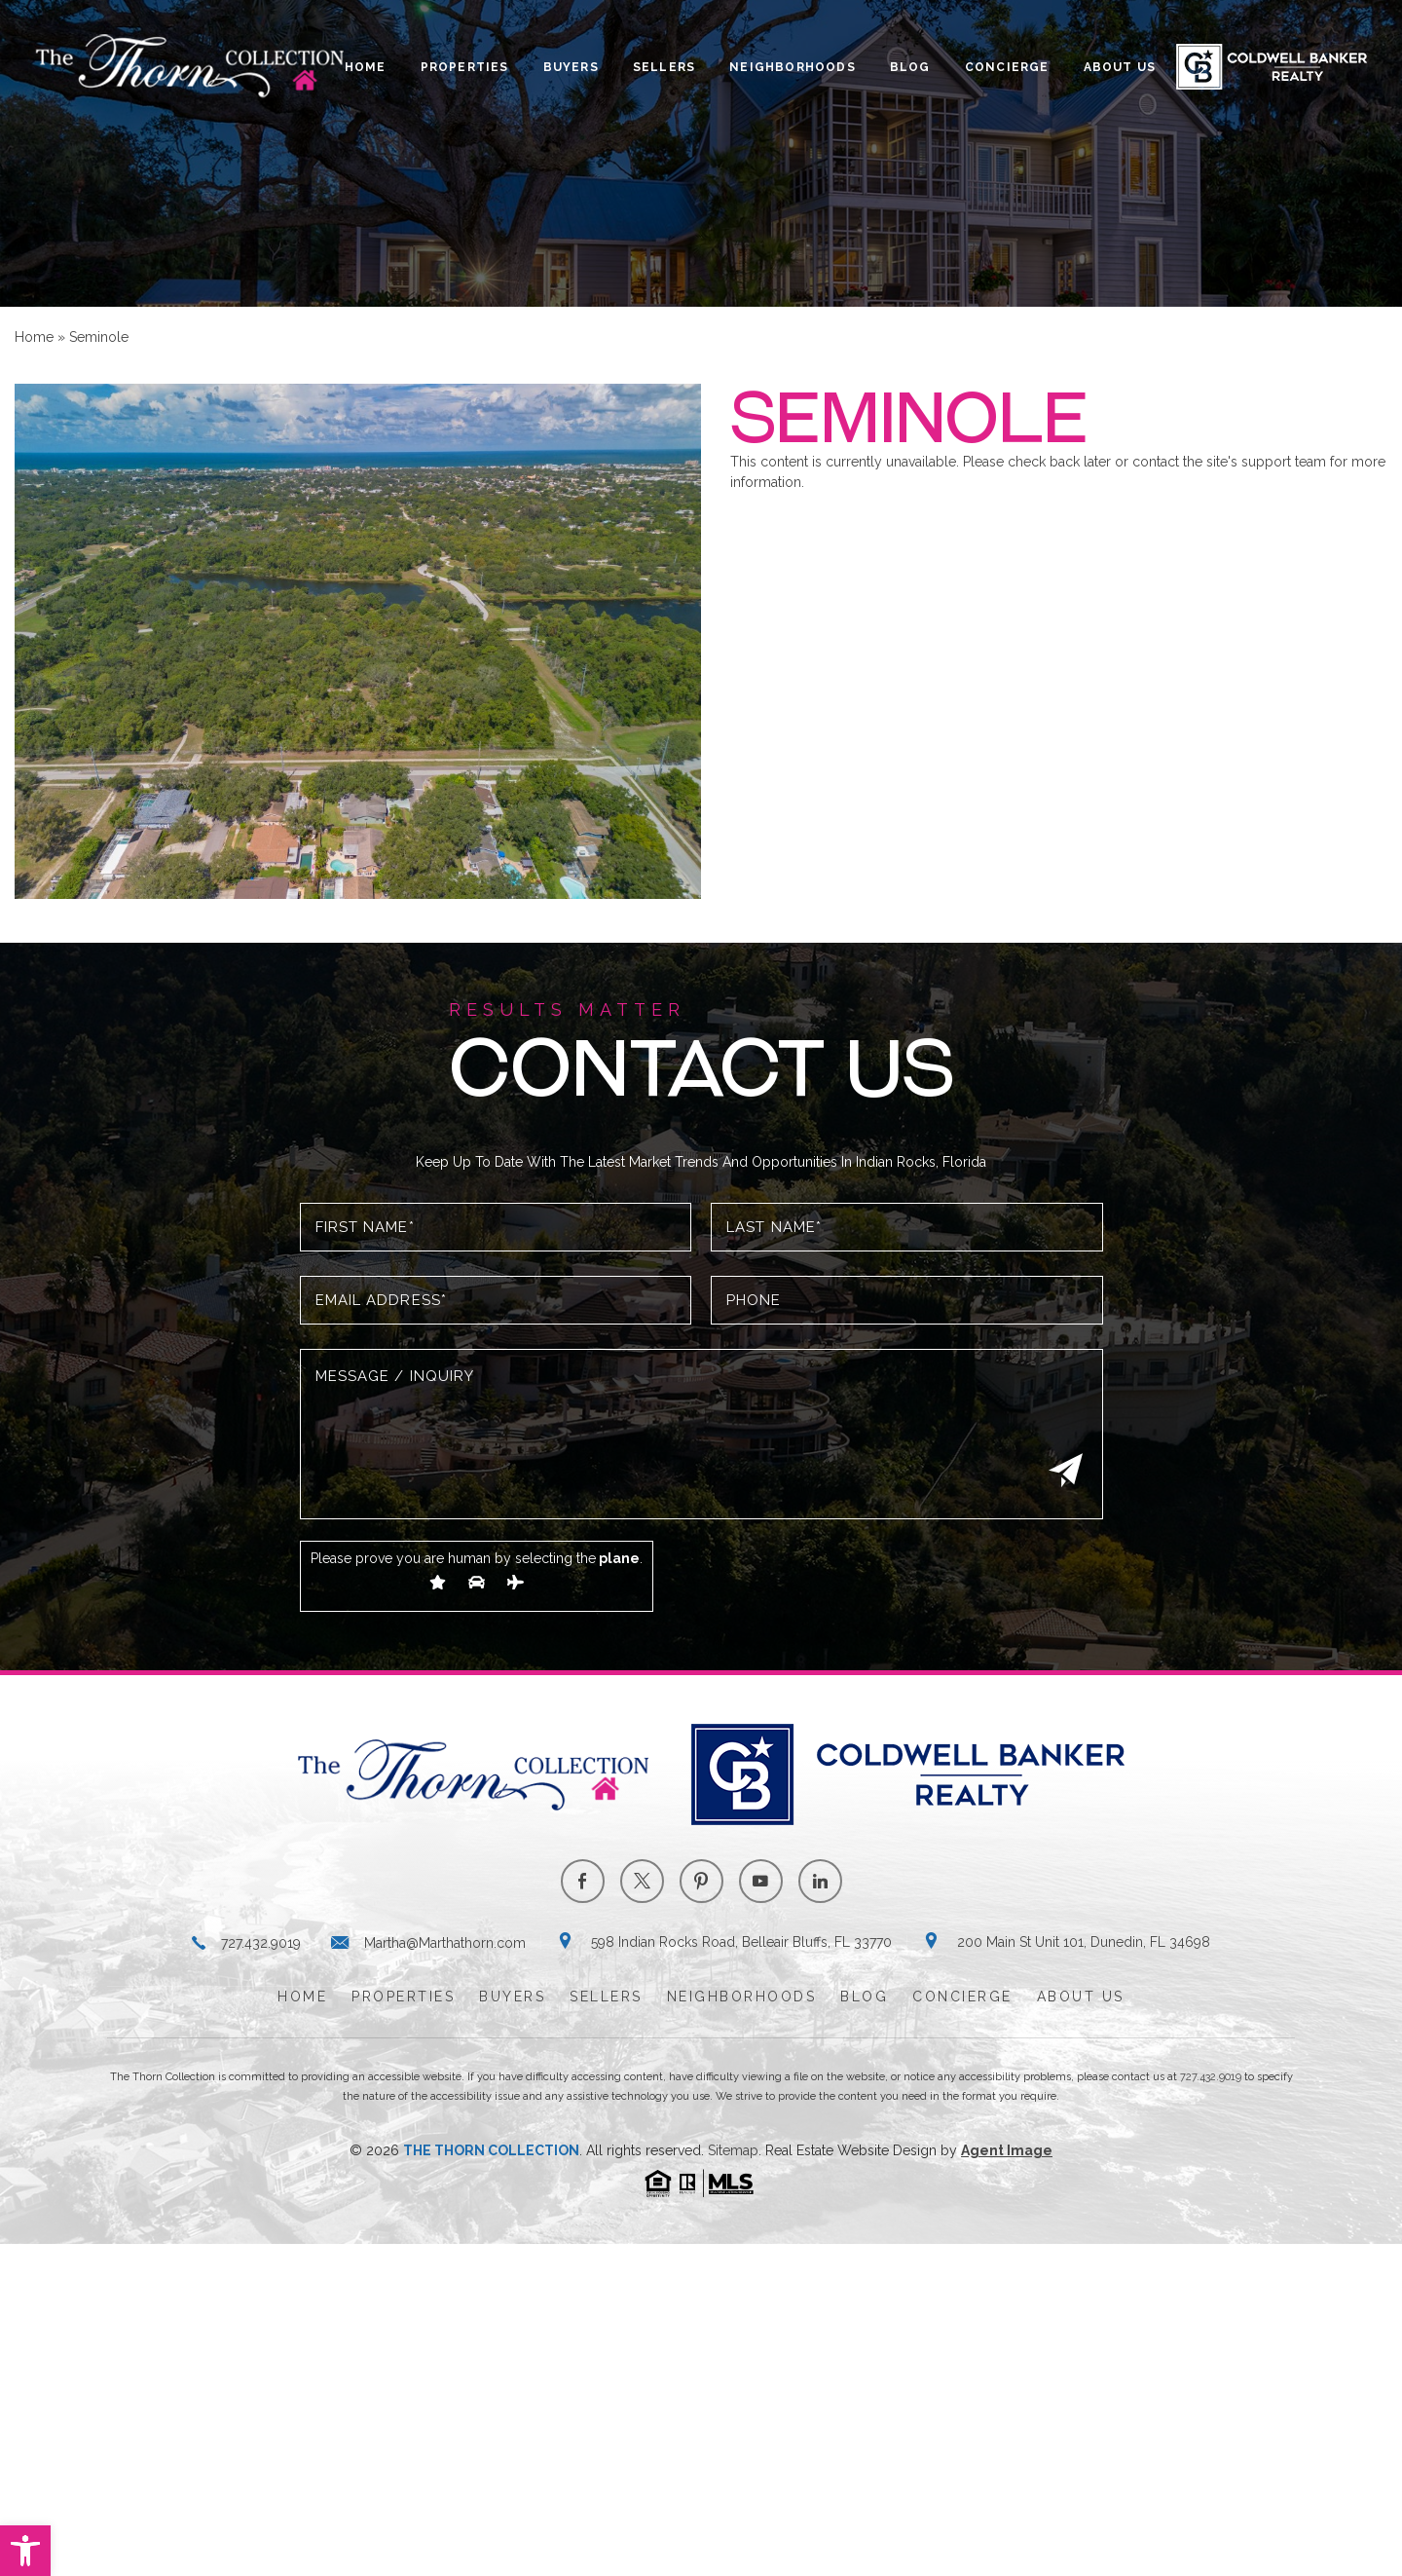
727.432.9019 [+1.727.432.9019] (261, 1943)
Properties (465, 67)
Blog (910, 67)
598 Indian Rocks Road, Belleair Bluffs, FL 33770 (741, 1942)
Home (366, 67)
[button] (25, 2550)
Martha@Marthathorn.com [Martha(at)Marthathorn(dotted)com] (445, 1943)
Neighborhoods (792, 67)
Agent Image (1006, 2150)
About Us (1120, 67)
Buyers (571, 67)
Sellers (664, 67)
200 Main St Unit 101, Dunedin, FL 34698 (1083, 1942)
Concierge (1007, 67)
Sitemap (733, 2150)
